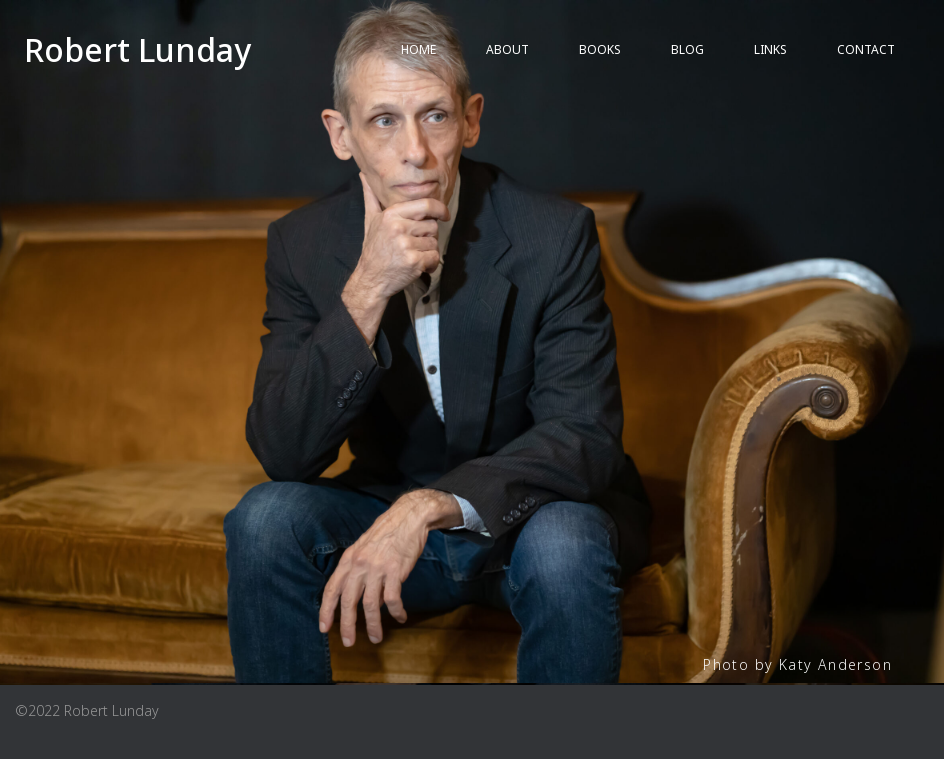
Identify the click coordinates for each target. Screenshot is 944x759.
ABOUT (507, 49)
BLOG (687, 49)
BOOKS (600, 49)
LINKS (770, 49)
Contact (866, 49)
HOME (418, 49)
